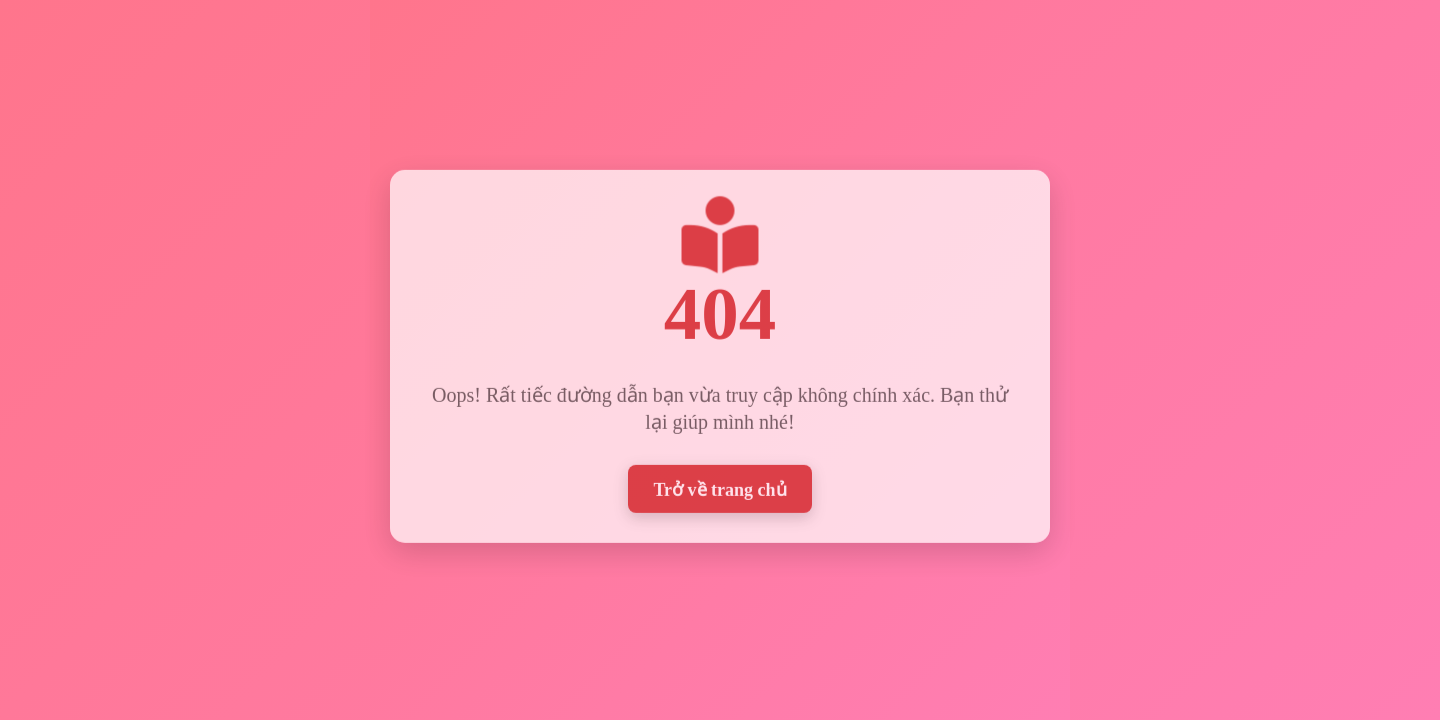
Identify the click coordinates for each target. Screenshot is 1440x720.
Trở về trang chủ (719, 487)
